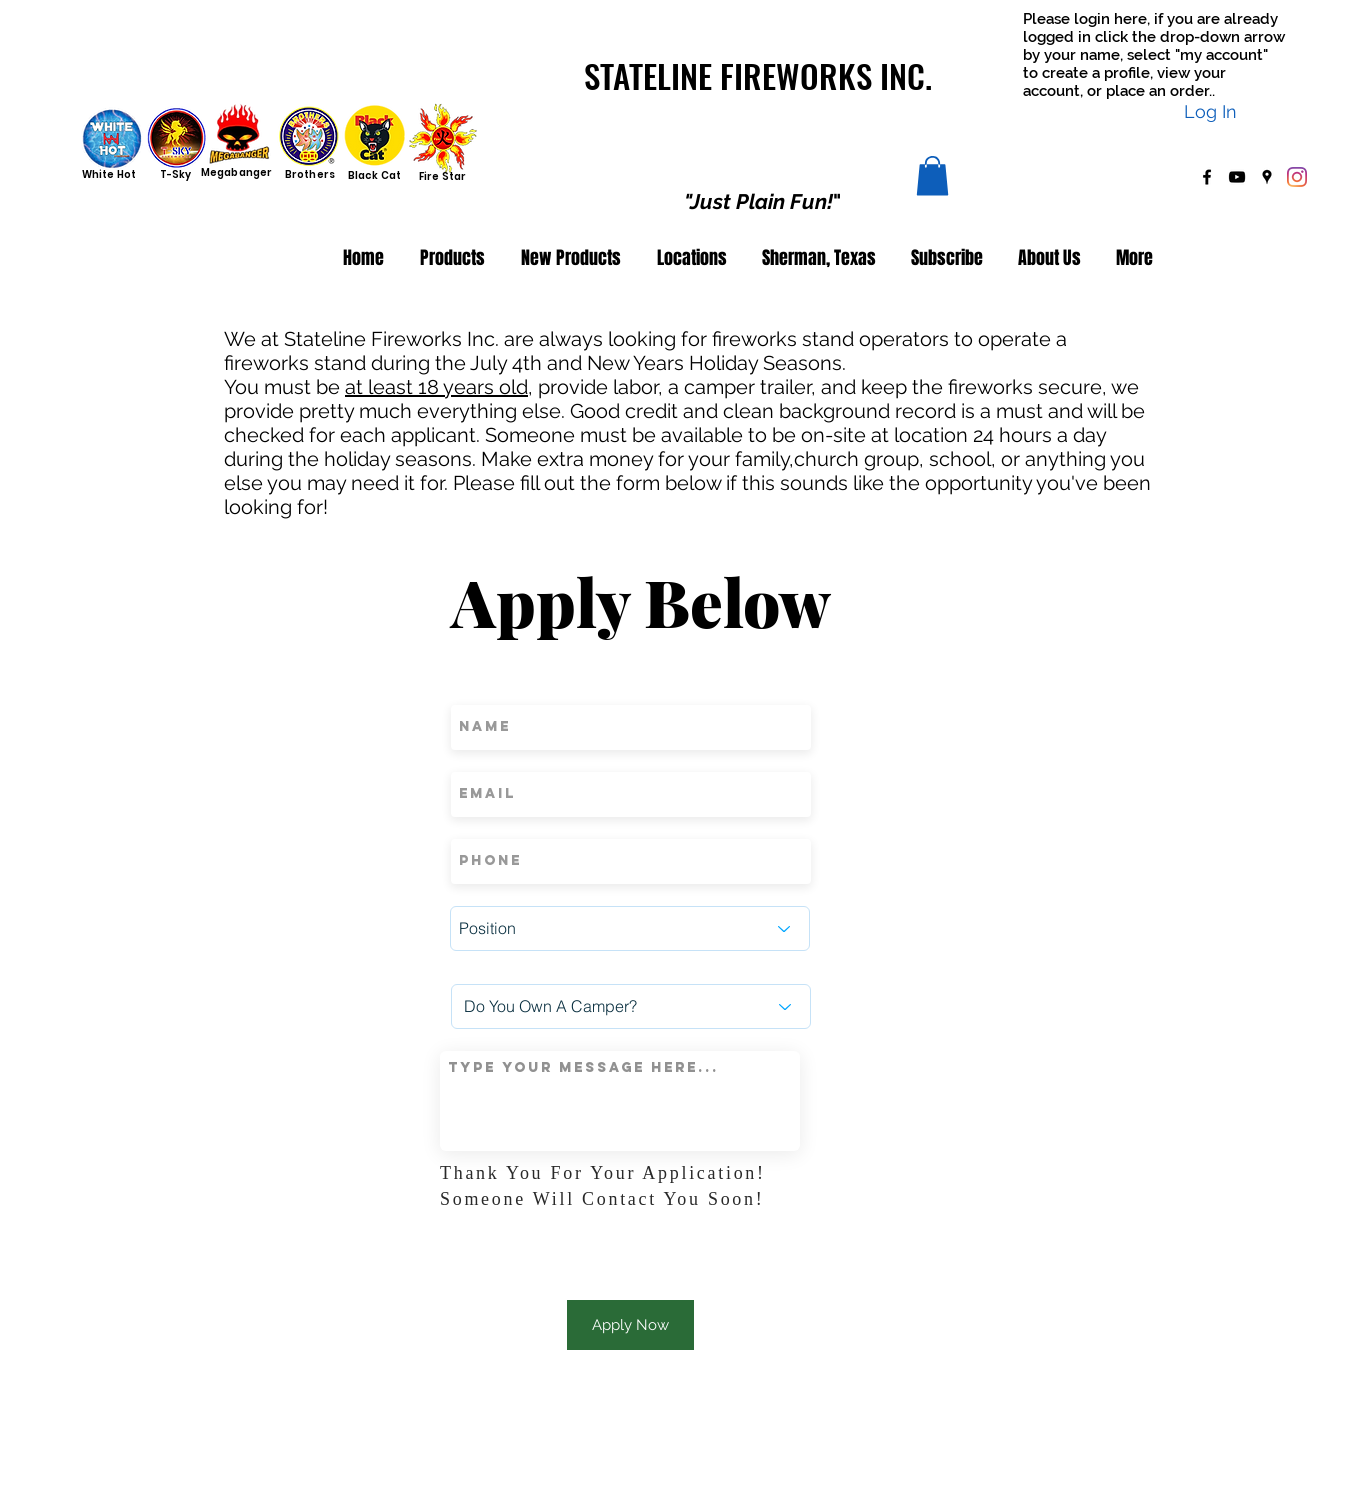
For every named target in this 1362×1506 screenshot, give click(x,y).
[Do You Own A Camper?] (631, 1006)
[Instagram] (1297, 177)
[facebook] (1207, 177)
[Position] (630, 928)
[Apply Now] (630, 1325)
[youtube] (1237, 177)
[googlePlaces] (1267, 177)
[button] (932, 175)
